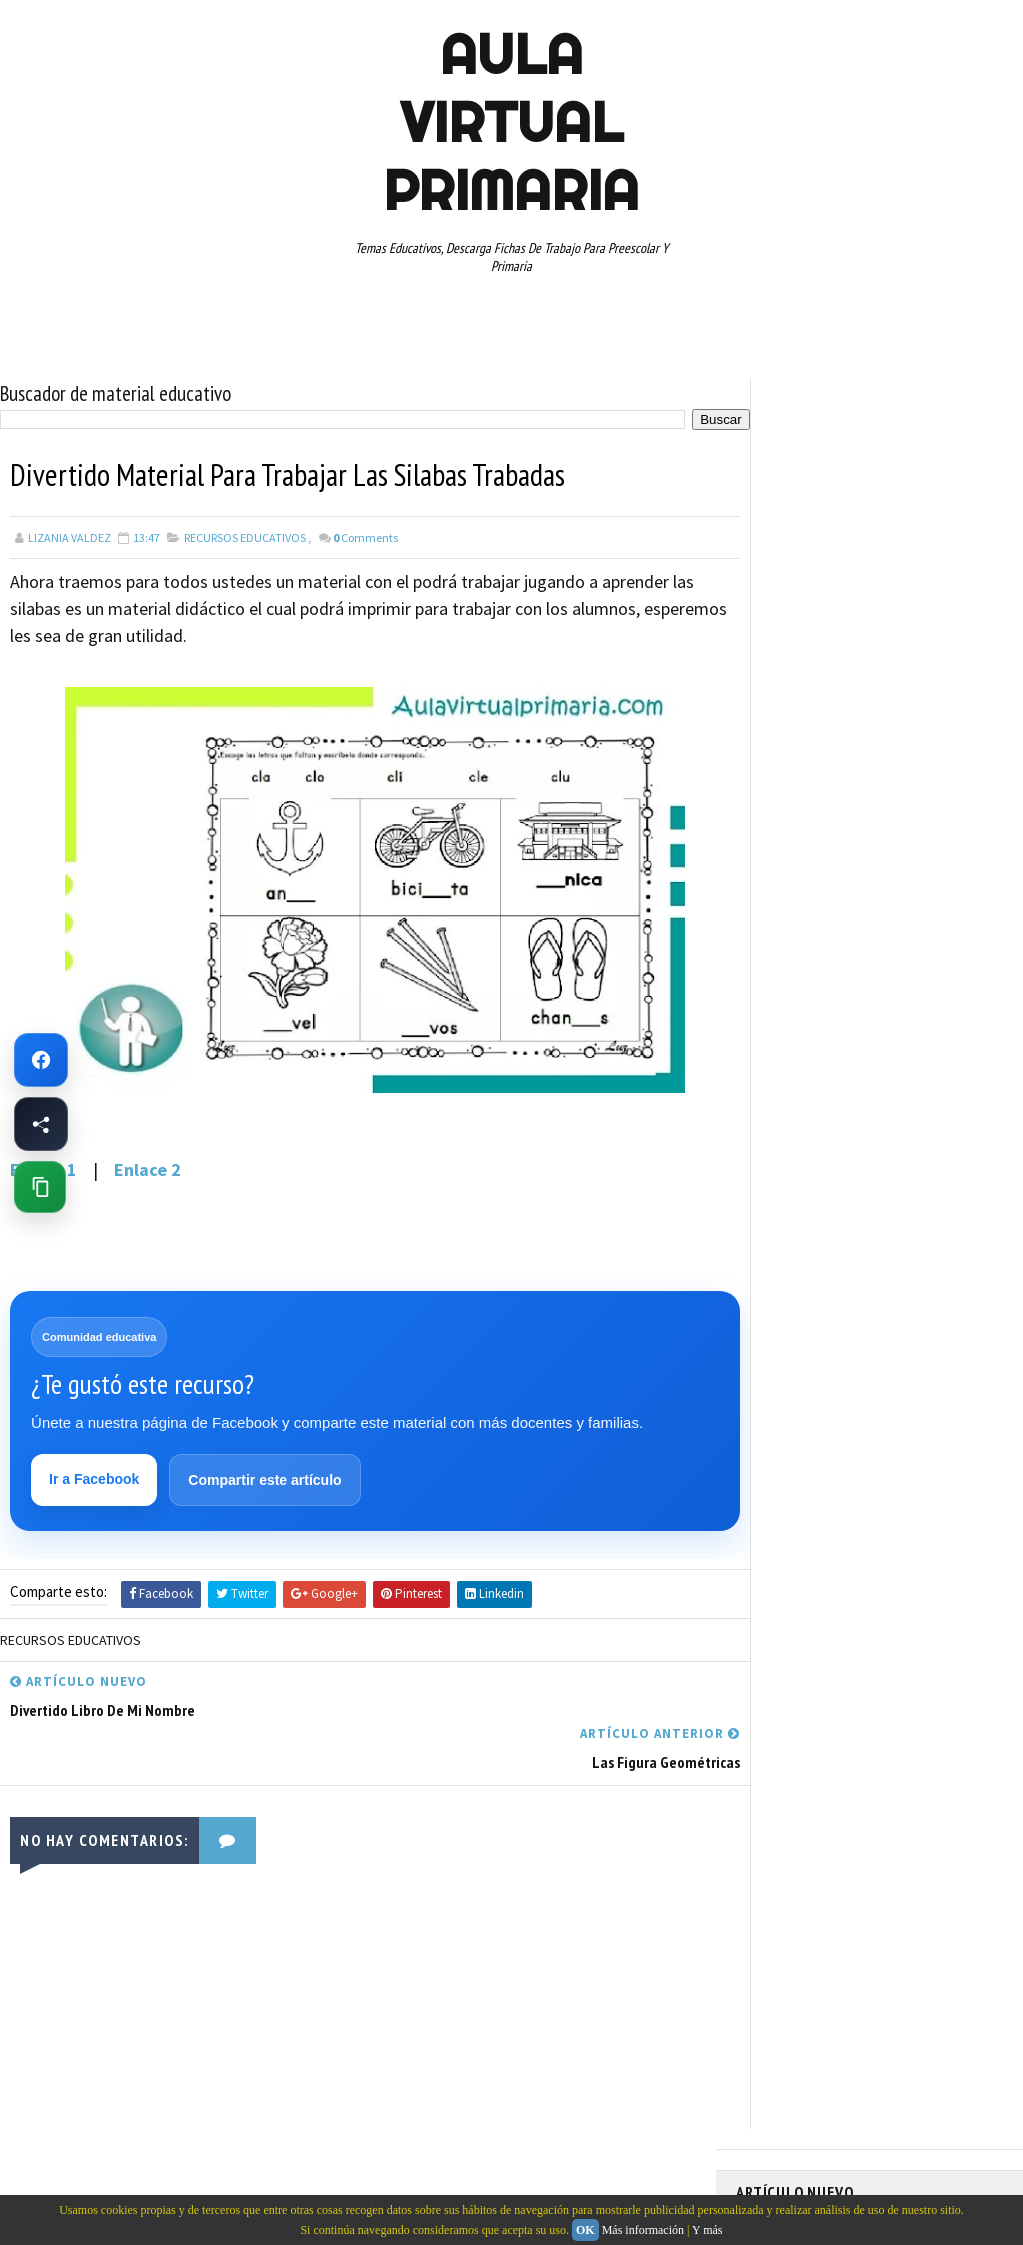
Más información (643, 2230)
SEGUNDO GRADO (856, 1130)
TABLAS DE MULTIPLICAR (907, 1165)
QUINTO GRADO (889, 1060)
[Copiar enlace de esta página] (40, 1187)
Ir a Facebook (95, 1479)
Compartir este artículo (265, 1480)
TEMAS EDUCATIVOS (797, 1200)
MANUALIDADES (785, 990)
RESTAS (766, 1130)
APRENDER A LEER (886, 850)
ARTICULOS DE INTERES (807, 885)
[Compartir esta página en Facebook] (41, 1124)
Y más (707, 2230)
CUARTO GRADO (934, 885)
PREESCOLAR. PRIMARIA (807, 1025)
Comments (365, 536)
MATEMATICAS (946, 990)
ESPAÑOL (905, 955)
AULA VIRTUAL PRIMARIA (511, 122)
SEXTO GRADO (782, 1165)
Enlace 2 (147, 1168)
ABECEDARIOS (781, 850)
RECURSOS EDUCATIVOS (245, 536)
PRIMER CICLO (930, 1025)
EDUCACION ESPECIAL (801, 955)
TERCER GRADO (913, 1200)
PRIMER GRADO (785, 1060)
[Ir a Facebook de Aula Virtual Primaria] (41, 1060)
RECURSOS (774, 1095)
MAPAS (867, 990)
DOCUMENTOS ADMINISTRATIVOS (833, 920)
